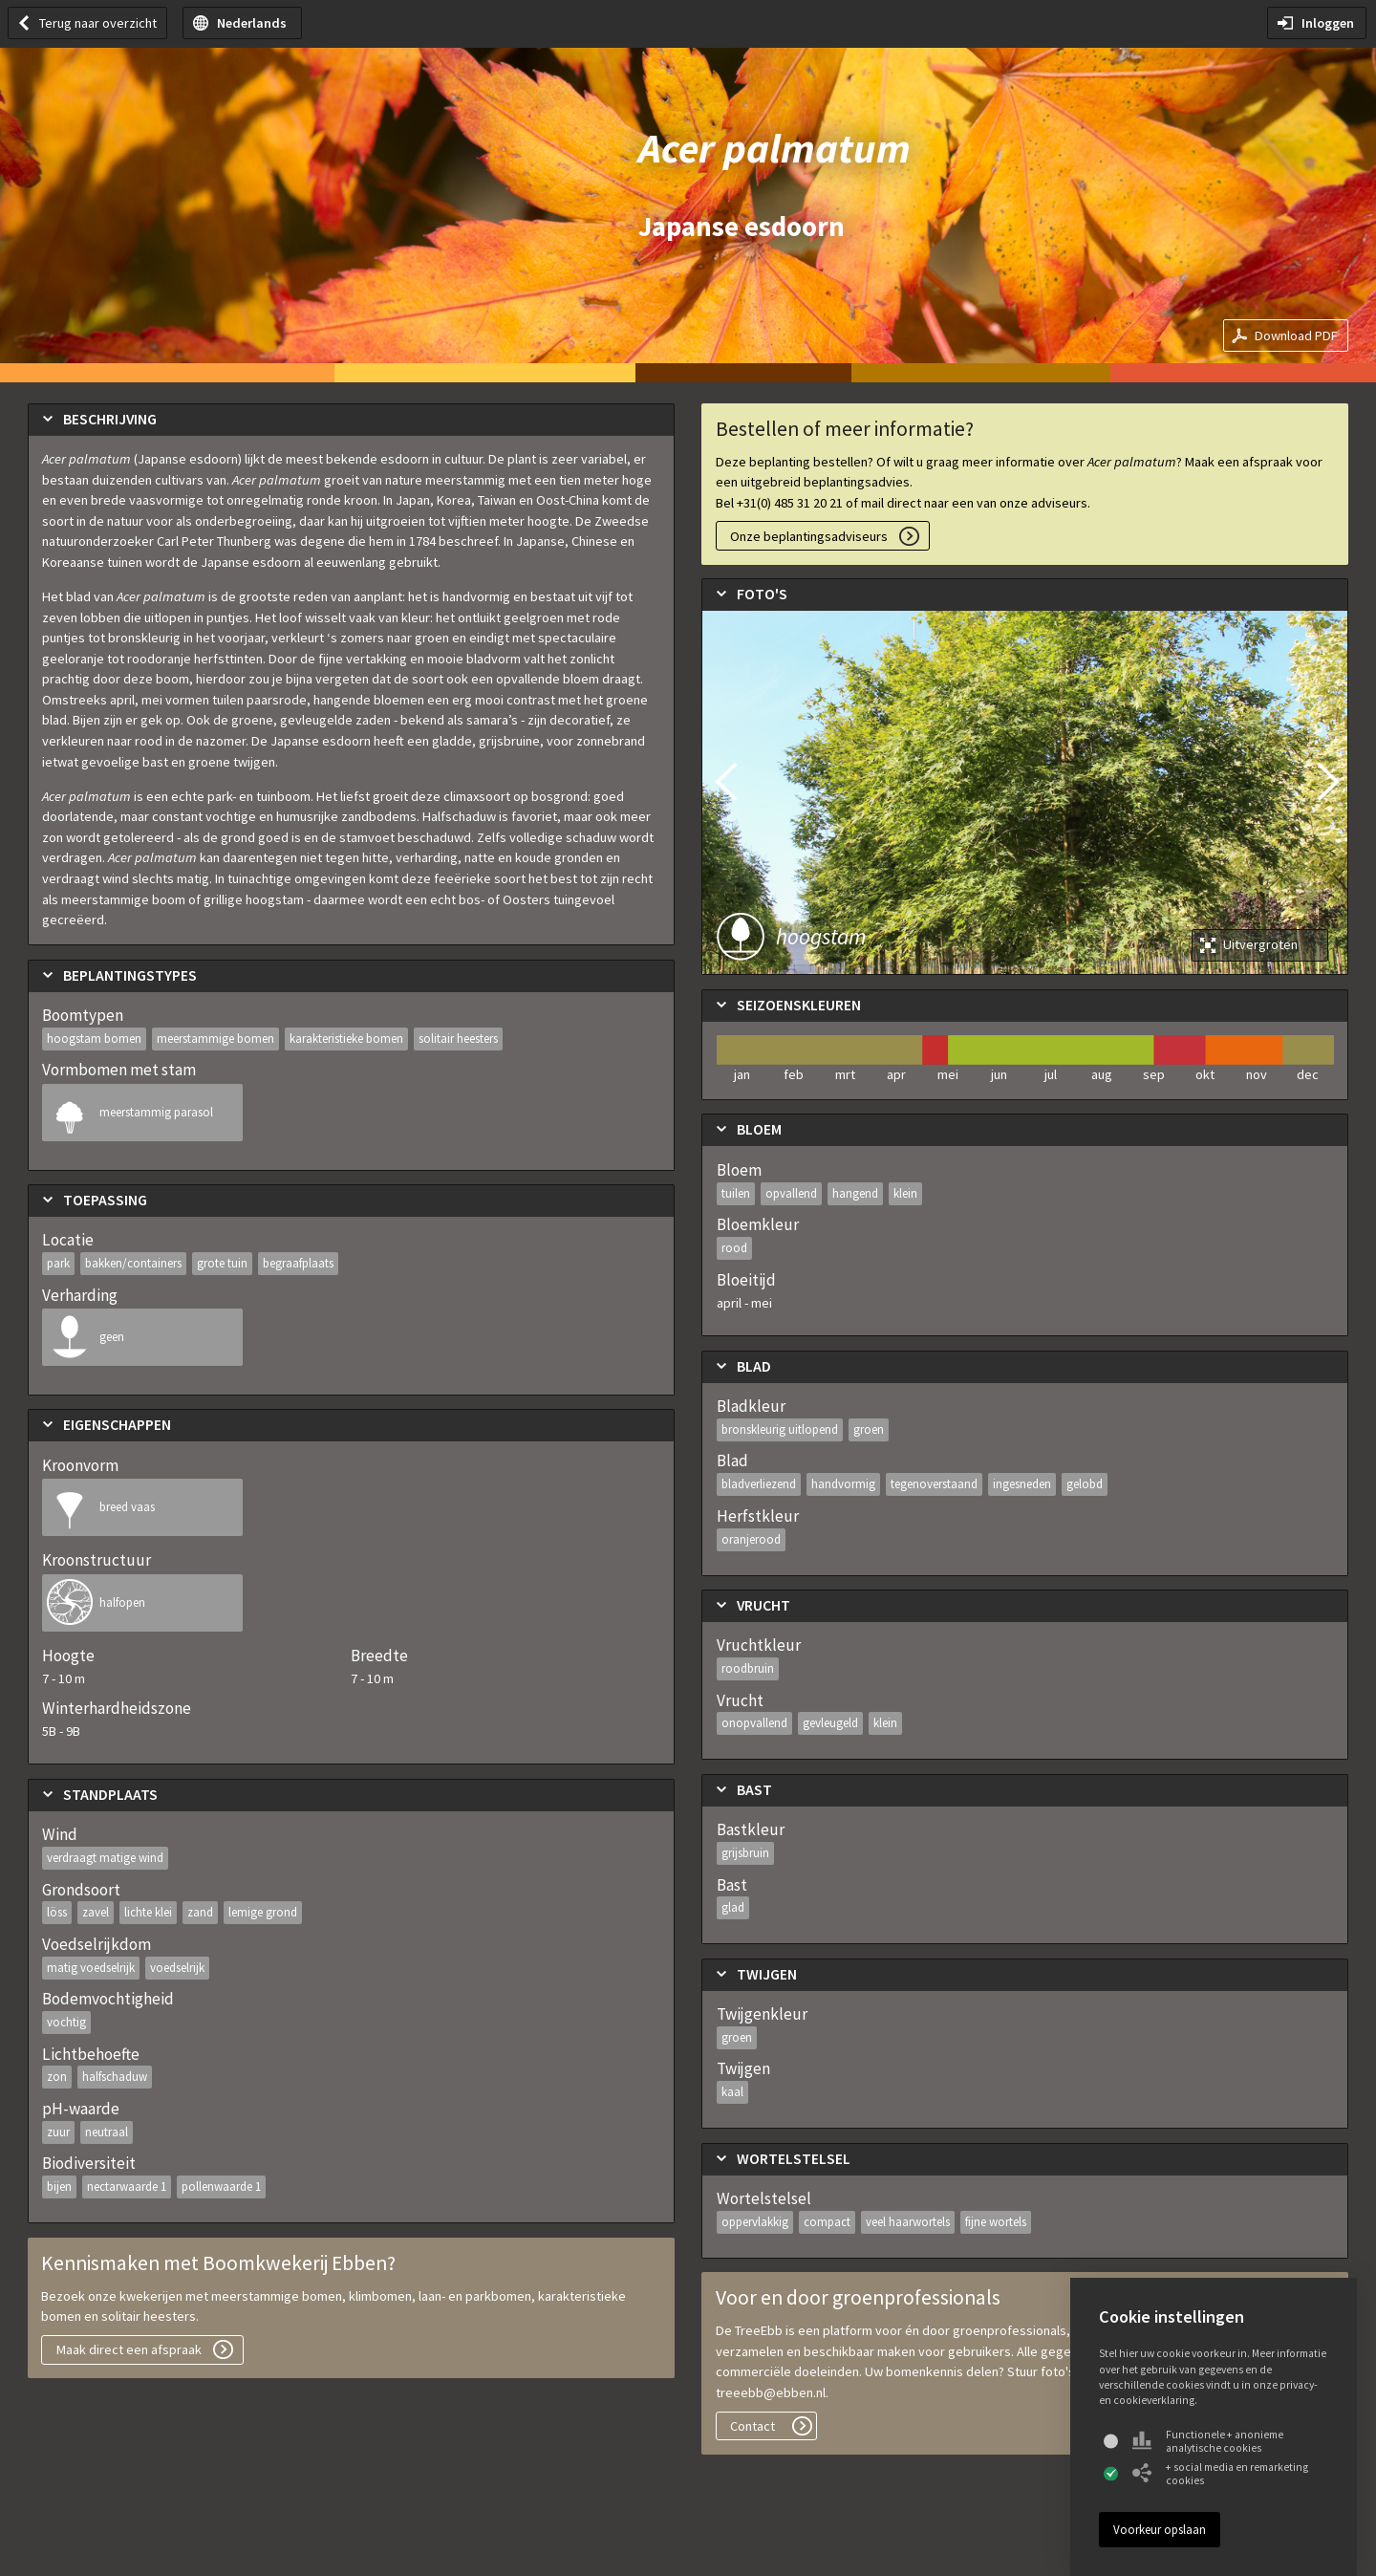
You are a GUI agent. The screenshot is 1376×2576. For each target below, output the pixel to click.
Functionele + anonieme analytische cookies (1207, 2441)
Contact (752, 2426)
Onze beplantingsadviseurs (809, 536)
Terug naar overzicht (98, 23)
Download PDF (1296, 335)
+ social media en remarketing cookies (1220, 2473)
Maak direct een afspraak (129, 2349)
